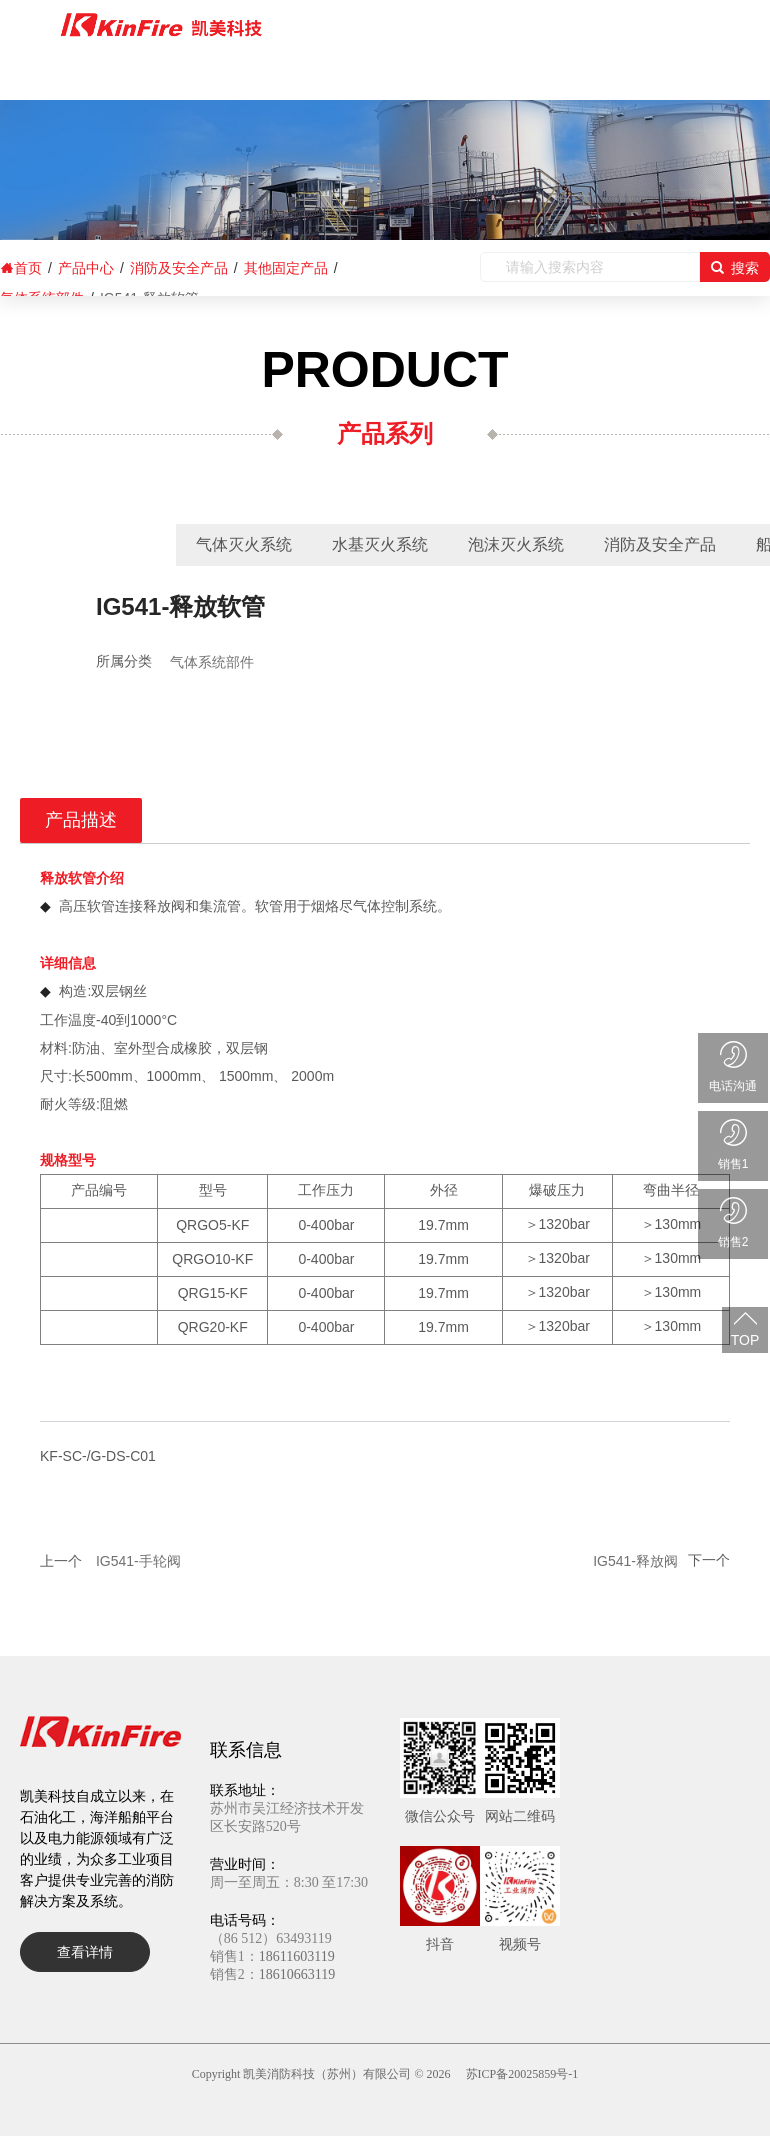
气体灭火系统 (244, 544)
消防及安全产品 (660, 544)
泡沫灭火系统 (516, 544)
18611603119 (297, 1956)
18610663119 (297, 1974)
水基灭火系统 (380, 544)
